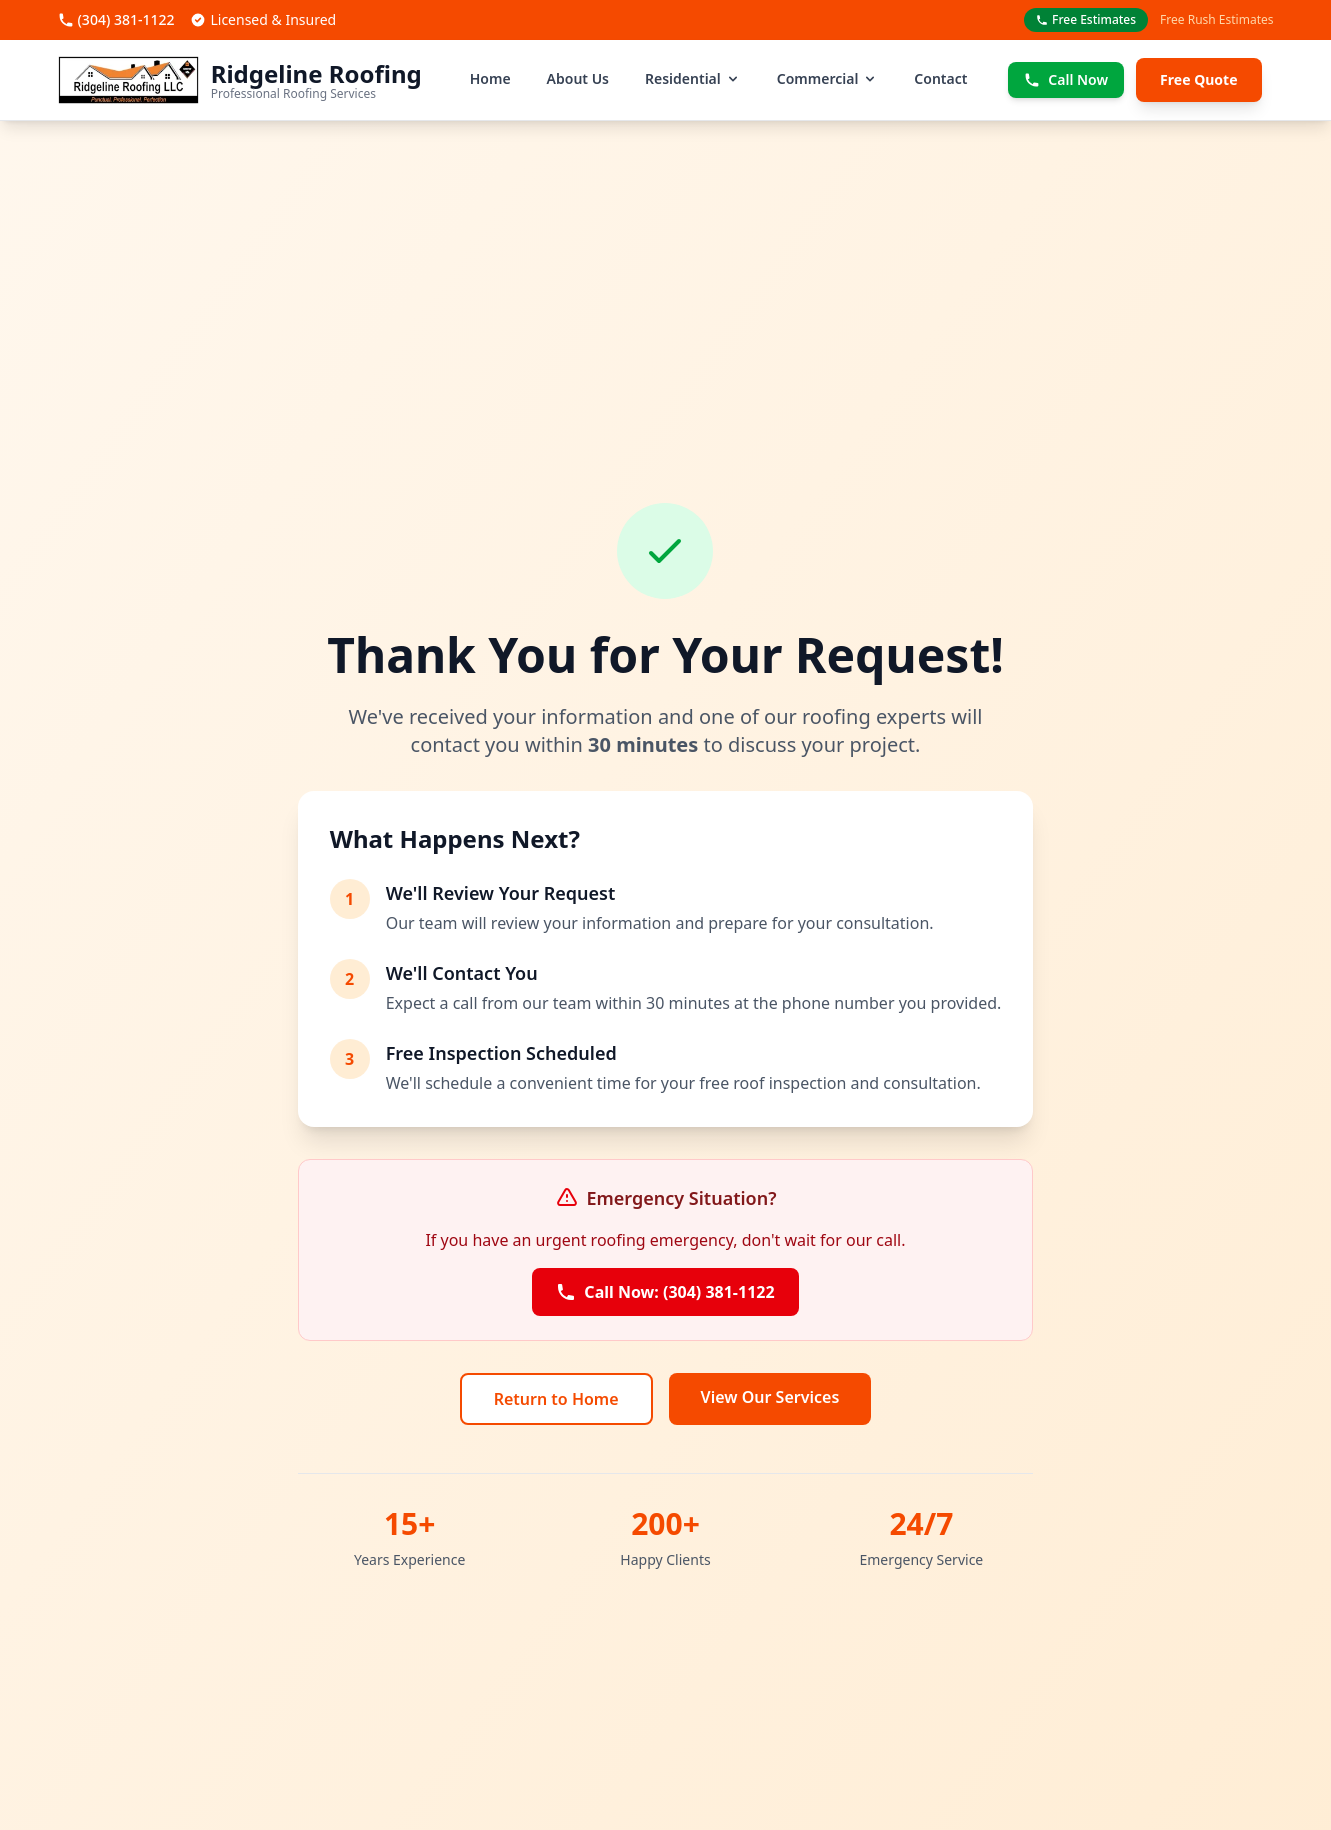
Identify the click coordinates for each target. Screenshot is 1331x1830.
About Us (578, 78)
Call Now (1066, 79)
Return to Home (556, 1399)
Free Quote (1198, 79)
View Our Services (770, 1397)
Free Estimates (1086, 19)
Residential (693, 78)
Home (490, 78)
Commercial (828, 78)
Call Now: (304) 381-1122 (665, 1292)
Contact (940, 78)
